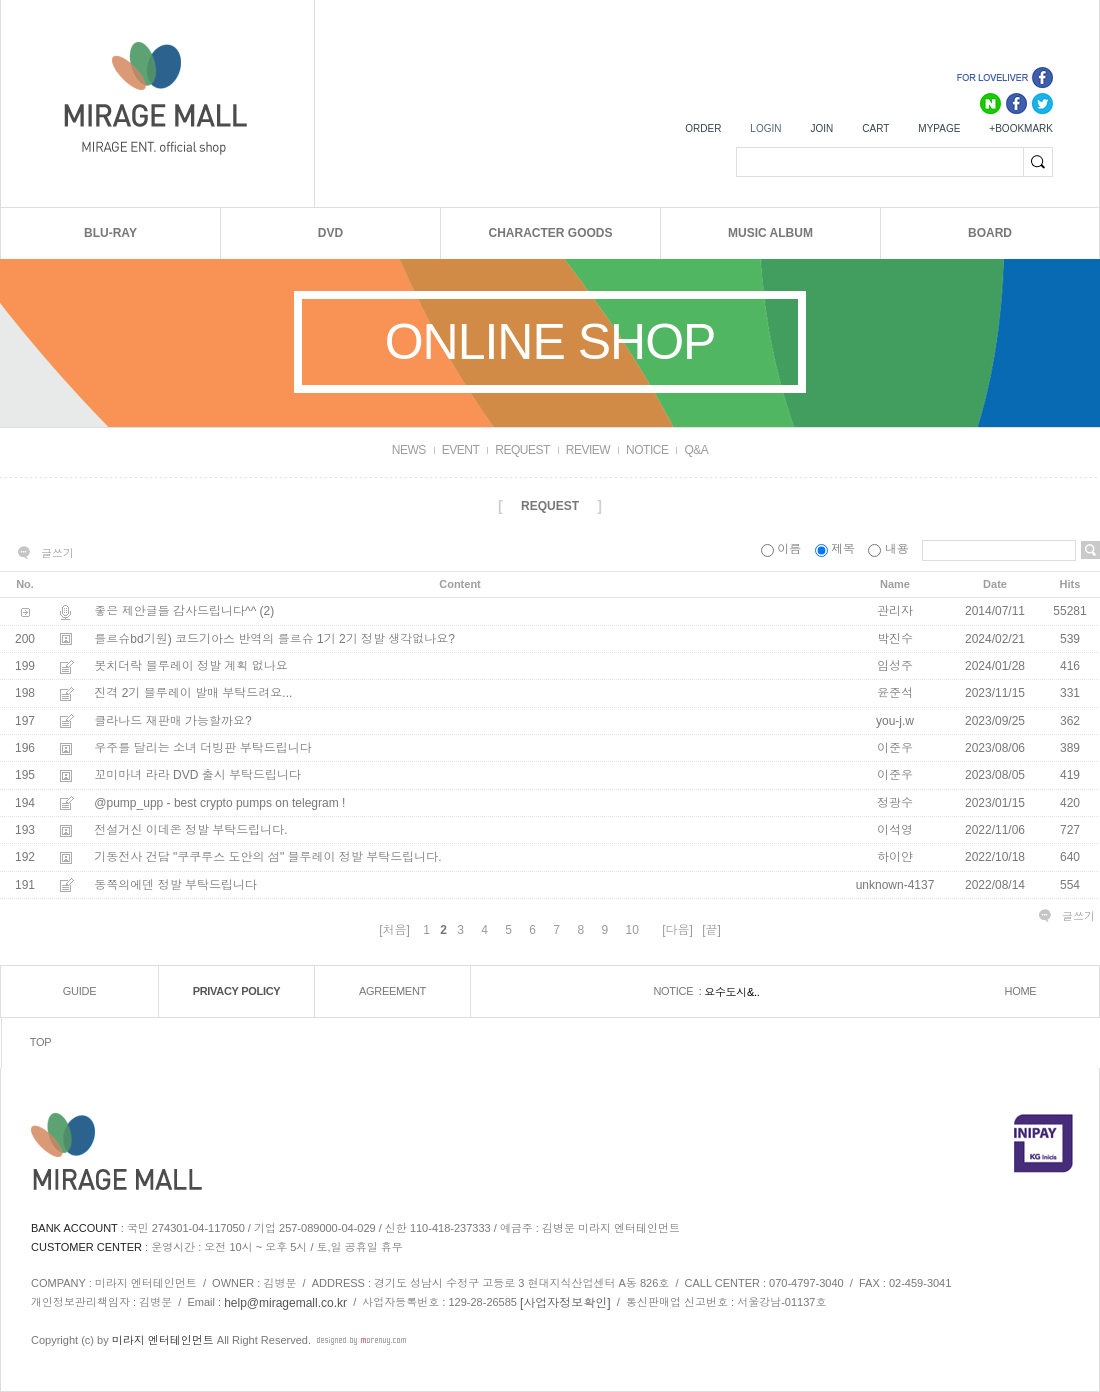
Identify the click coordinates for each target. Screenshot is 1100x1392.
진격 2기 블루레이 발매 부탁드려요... (193, 694)
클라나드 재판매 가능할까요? (172, 721)
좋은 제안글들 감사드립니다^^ (175, 612)
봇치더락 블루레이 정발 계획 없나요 (190, 666)
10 (631, 930)
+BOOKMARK (1021, 128)
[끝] (711, 930)
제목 (837, 549)
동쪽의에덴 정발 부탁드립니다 (175, 885)
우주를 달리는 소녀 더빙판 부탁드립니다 (202, 748)
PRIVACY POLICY (237, 991)
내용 (890, 549)
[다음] (677, 930)
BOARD (990, 233)
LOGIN (765, 128)
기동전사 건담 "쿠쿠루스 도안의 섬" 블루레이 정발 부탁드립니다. (267, 858)
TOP (41, 1042)
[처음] (394, 930)
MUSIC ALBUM (770, 233)
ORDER (703, 128)
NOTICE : (678, 991)
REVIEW (588, 450)
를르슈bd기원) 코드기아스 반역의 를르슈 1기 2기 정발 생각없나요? (274, 639)
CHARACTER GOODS (550, 233)
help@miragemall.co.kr (285, 1302)
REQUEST (522, 450)
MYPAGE (939, 128)
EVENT (461, 450)
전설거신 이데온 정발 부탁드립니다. (190, 830)
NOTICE (647, 450)
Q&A (696, 450)
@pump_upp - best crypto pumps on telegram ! (219, 803)
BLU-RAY (110, 233)
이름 (783, 549)
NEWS (409, 450)
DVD (330, 233)
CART (875, 128)
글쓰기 (57, 553)
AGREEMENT (392, 991)
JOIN (821, 128)
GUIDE (79, 991)
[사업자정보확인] (565, 1302)
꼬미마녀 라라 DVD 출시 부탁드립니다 (197, 776)
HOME (1021, 991)
